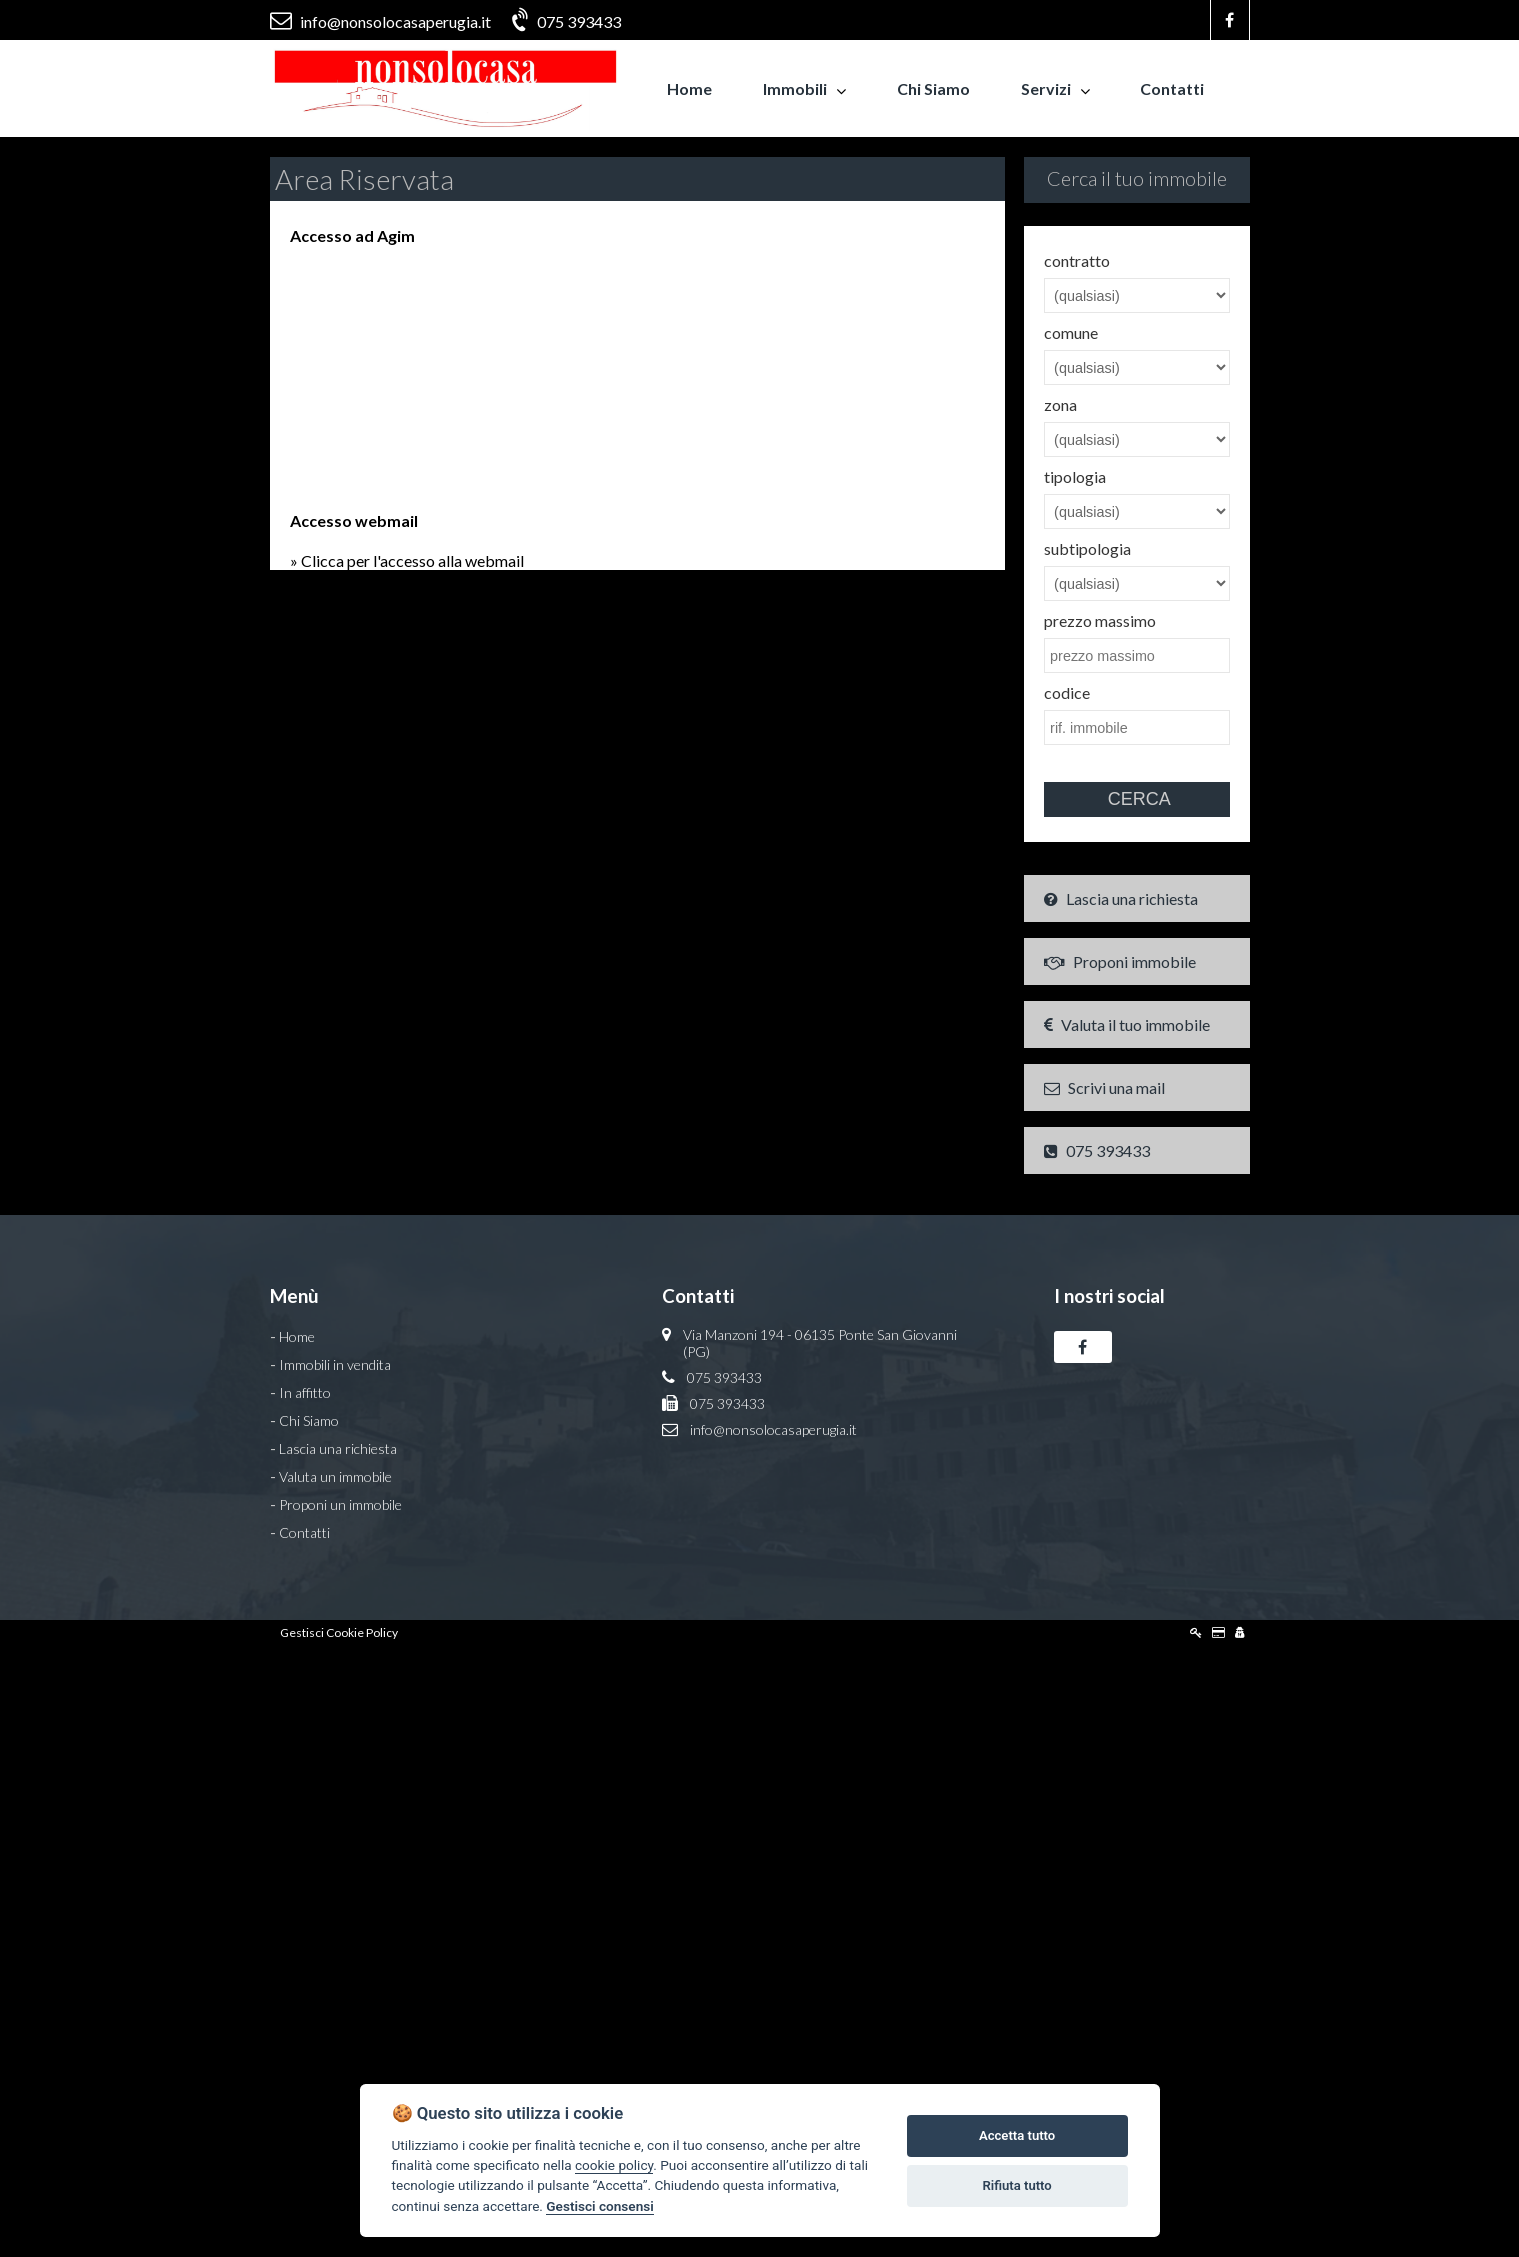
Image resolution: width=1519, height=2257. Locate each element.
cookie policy (614, 2165)
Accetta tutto (1017, 2135)
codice (1067, 692)
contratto (1077, 260)
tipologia (1075, 476)
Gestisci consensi (599, 2206)
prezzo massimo (1100, 620)
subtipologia (1087, 548)
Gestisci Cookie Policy (339, 1632)
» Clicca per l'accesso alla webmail (407, 560)
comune (1071, 332)
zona (1060, 404)
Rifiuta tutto (1016, 2185)
